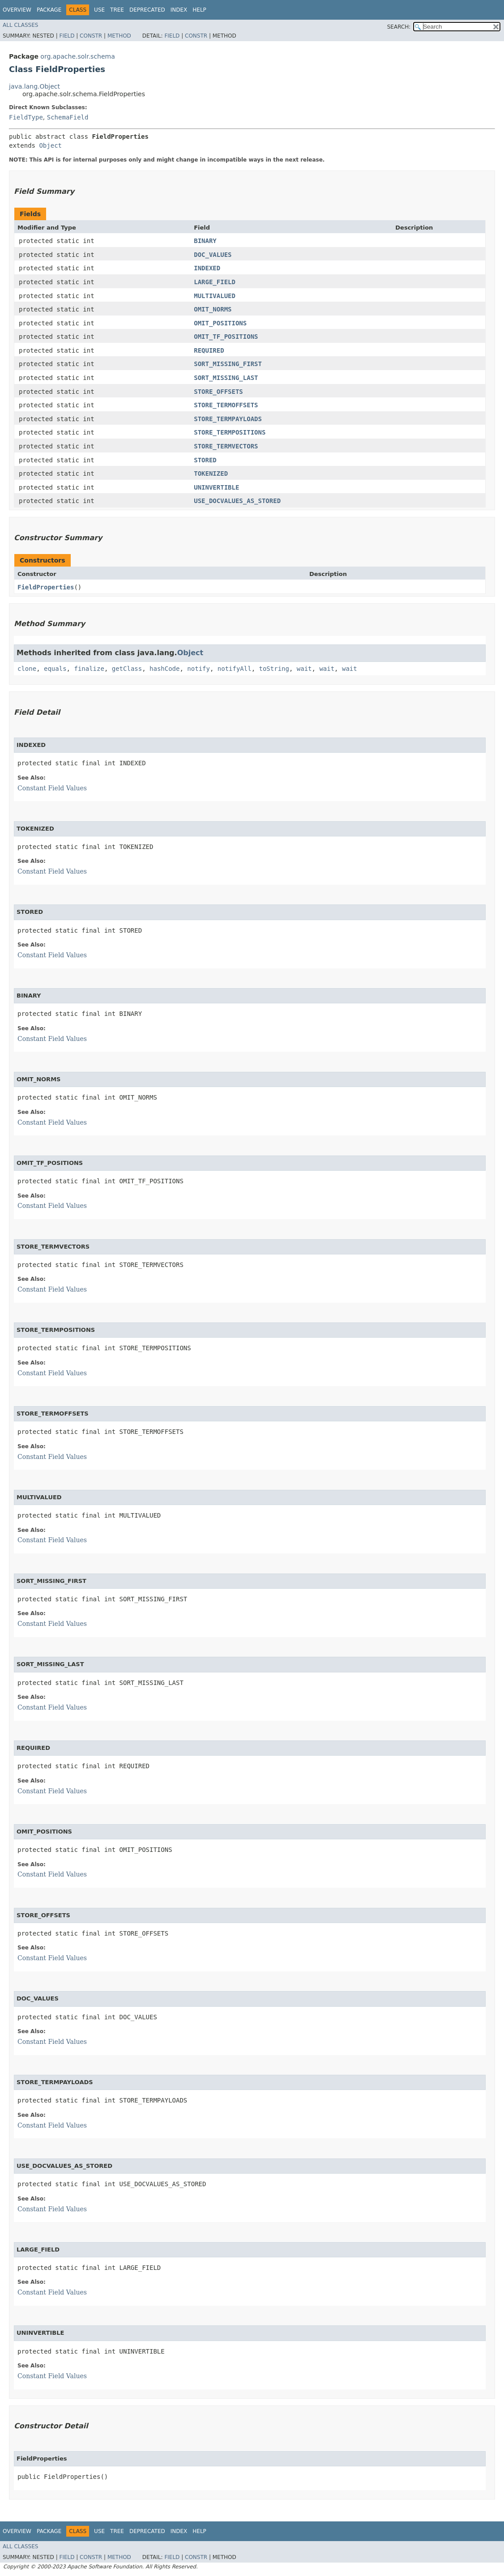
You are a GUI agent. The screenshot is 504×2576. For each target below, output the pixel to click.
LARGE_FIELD (214, 282)
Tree (117, 10)
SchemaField (68, 117)
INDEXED (207, 268)
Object (50, 145)
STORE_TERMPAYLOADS (228, 418)
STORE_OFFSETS (218, 391)
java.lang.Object (34, 86)
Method (119, 36)
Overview (17, 10)
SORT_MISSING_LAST (226, 377)
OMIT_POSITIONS (220, 323)
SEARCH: (399, 27)
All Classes (20, 25)
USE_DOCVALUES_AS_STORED (237, 500)
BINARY (205, 240)
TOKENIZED (211, 473)
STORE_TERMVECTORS (226, 446)
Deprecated (147, 10)
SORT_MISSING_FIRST (228, 363)
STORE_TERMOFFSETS (226, 405)
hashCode (164, 668)
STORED (205, 460)
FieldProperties (45, 587)
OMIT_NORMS (212, 309)
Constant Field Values (52, 788)
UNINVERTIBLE (216, 487)
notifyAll (235, 668)
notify (198, 668)
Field (66, 36)
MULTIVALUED (214, 295)
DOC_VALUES (212, 254)
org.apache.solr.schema (77, 56)
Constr (91, 36)
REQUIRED (209, 350)
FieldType (26, 117)
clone (26, 668)
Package (49, 10)
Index (179, 10)
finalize (89, 668)
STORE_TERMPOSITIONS (229, 432)
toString (274, 668)
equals (55, 668)
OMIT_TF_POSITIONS (226, 336)
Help (199, 10)
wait (304, 668)
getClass (127, 668)
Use (99, 10)
